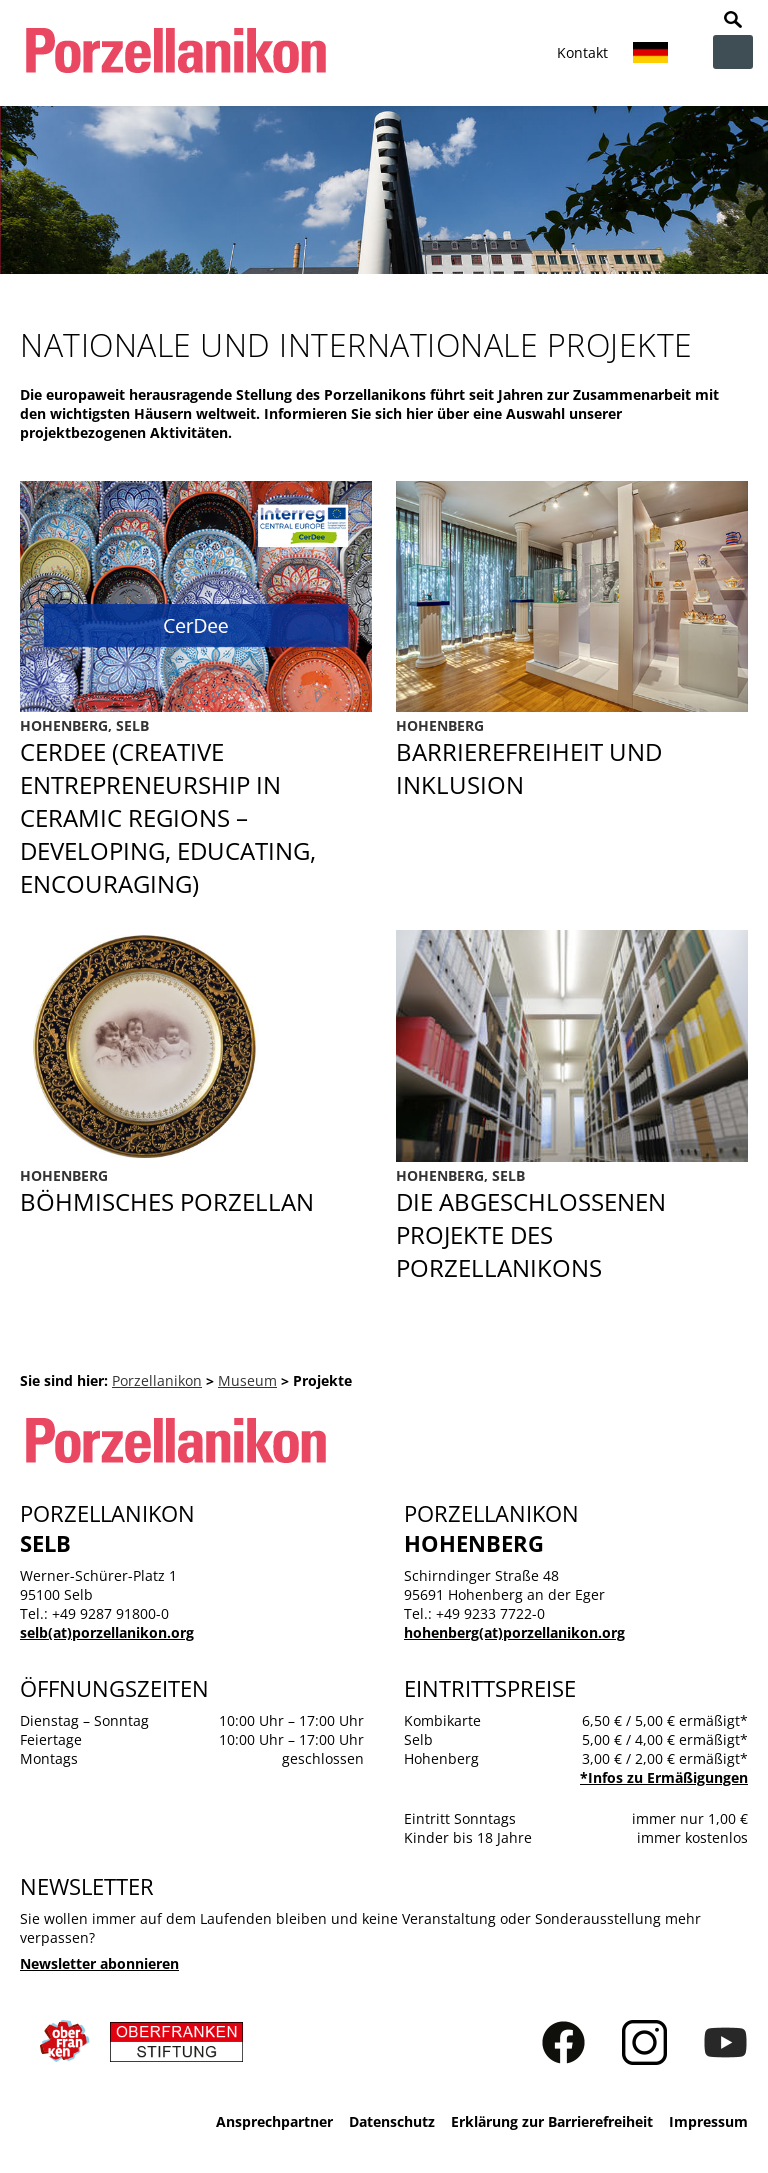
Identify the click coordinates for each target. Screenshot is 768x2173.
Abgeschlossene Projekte (572, 1225)
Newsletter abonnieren (99, 1963)
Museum (247, 1380)
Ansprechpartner (274, 2121)
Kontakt (582, 52)
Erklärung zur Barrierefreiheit (552, 2121)
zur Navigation (733, 52)
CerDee (196, 808)
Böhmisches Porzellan (196, 1192)
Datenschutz (392, 2121)
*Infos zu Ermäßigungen (664, 1777)
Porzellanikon (157, 1380)
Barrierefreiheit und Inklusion (572, 808)
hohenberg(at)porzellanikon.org (514, 1632)
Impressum (708, 2121)
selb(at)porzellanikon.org (107, 1632)
